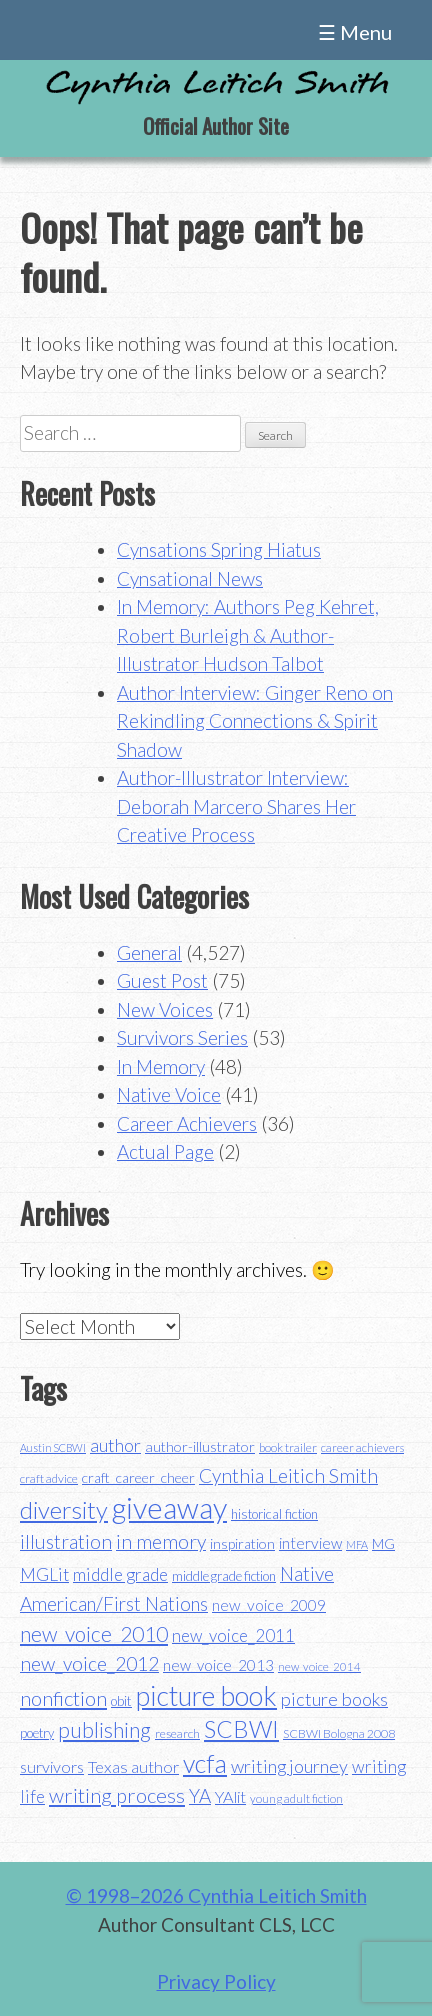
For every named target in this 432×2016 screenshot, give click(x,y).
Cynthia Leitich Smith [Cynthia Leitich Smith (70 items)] (288, 1475)
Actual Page (165, 1151)
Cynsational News (190, 578)
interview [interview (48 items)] (310, 1543)
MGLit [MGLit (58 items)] (44, 1574)
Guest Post (162, 980)
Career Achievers (187, 1123)
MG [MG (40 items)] (383, 1544)
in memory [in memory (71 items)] (161, 1541)
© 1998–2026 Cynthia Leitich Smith (216, 1895)
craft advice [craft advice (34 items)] (49, 1478)
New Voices (165, 1009)
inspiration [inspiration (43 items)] (242, 1543)
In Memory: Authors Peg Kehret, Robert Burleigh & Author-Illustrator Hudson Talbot (248, 635)
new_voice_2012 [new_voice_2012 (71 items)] (89, 1663)
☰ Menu (355, 32)
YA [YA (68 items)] (200, 1795)
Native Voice (169, 1094)
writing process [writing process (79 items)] (117, 1795)
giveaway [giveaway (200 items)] (169, 1507)
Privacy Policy (216, 1981)
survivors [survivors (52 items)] (52, 1766)
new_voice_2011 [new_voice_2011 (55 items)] (233, 1635)
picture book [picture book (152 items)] (206, 1696)
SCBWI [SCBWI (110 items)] (241, 1729)
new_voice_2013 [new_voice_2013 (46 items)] (218, 1665)
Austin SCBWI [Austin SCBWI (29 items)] (53, 1447)
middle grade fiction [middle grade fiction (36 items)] (224, 1576)
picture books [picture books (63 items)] (334, 1699)
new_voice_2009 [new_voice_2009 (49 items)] (269, 1605)
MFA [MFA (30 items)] (357, 1544)
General (149, 952)
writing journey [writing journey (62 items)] (289, 1766)
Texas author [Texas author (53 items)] (133, 1766)
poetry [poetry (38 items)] (37, 1733)
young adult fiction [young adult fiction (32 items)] (296, 1798)
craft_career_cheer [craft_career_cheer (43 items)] (138, 1477)
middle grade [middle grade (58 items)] (120, 1574)
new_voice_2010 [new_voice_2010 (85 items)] (94, 1633)
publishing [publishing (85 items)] (104, 1729)
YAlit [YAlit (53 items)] (230, 1796)
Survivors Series (182, 1037)
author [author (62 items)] (115, 1445)
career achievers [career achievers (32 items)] (362, 1447)
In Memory (161, 1066)
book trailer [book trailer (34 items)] (288, 1447)
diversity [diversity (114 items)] (64, 1509)
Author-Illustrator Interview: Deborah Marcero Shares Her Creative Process (236, 806)
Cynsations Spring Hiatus (219, 549)
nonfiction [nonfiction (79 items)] (63, 1698)
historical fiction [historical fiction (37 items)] (274, 1514)
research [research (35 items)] (177, 1733)
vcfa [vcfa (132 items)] (205, 1763)
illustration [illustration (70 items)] (66, 1541)
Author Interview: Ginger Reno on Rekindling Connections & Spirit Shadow (255, 721)
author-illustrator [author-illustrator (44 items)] (200, 1446)
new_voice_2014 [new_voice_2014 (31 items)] (319, 1666)
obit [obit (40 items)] (121, 1701)
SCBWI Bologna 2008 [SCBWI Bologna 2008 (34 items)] (339, 1733)
